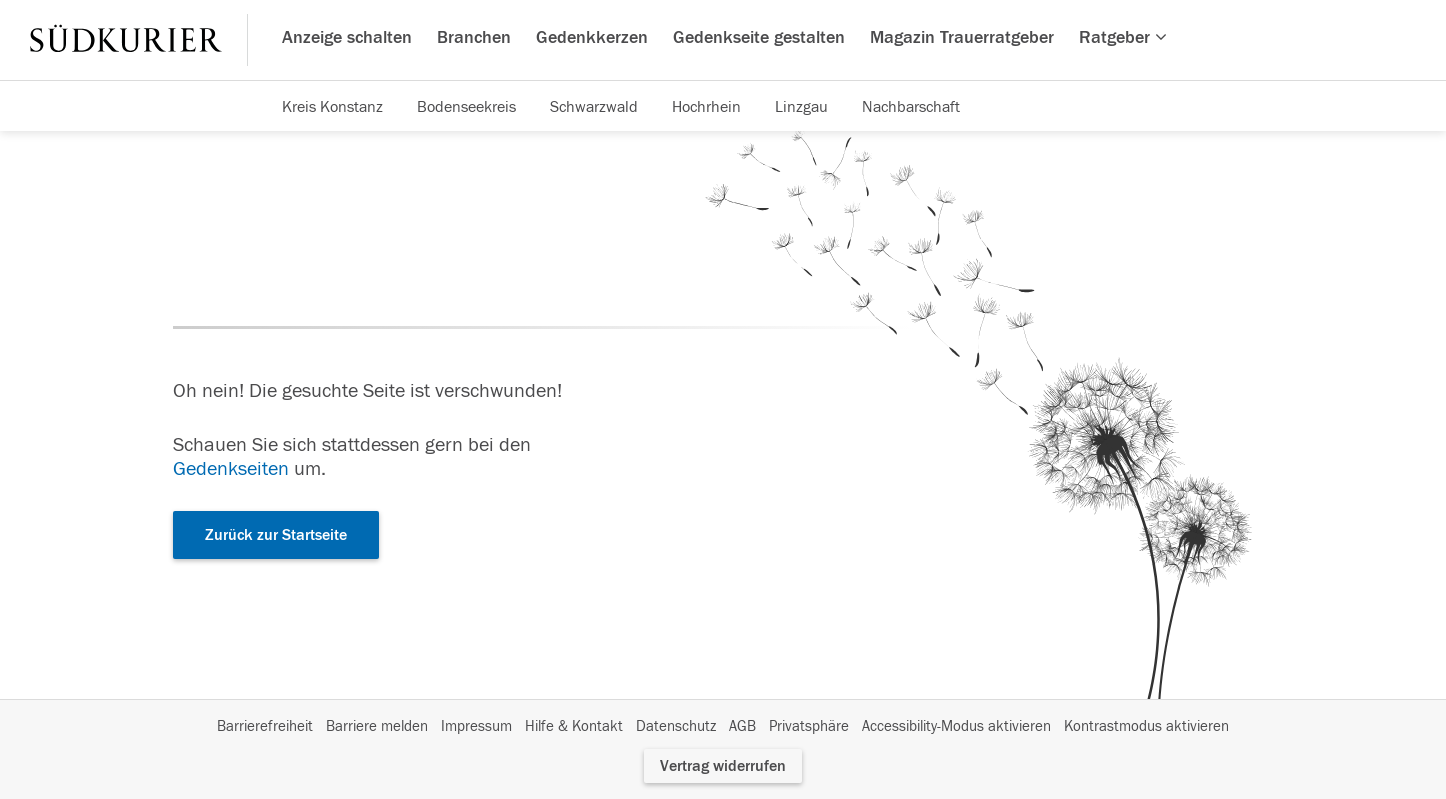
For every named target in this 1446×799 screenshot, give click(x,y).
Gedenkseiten (231, 468)
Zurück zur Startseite (276, 535)
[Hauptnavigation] (723, 40)
